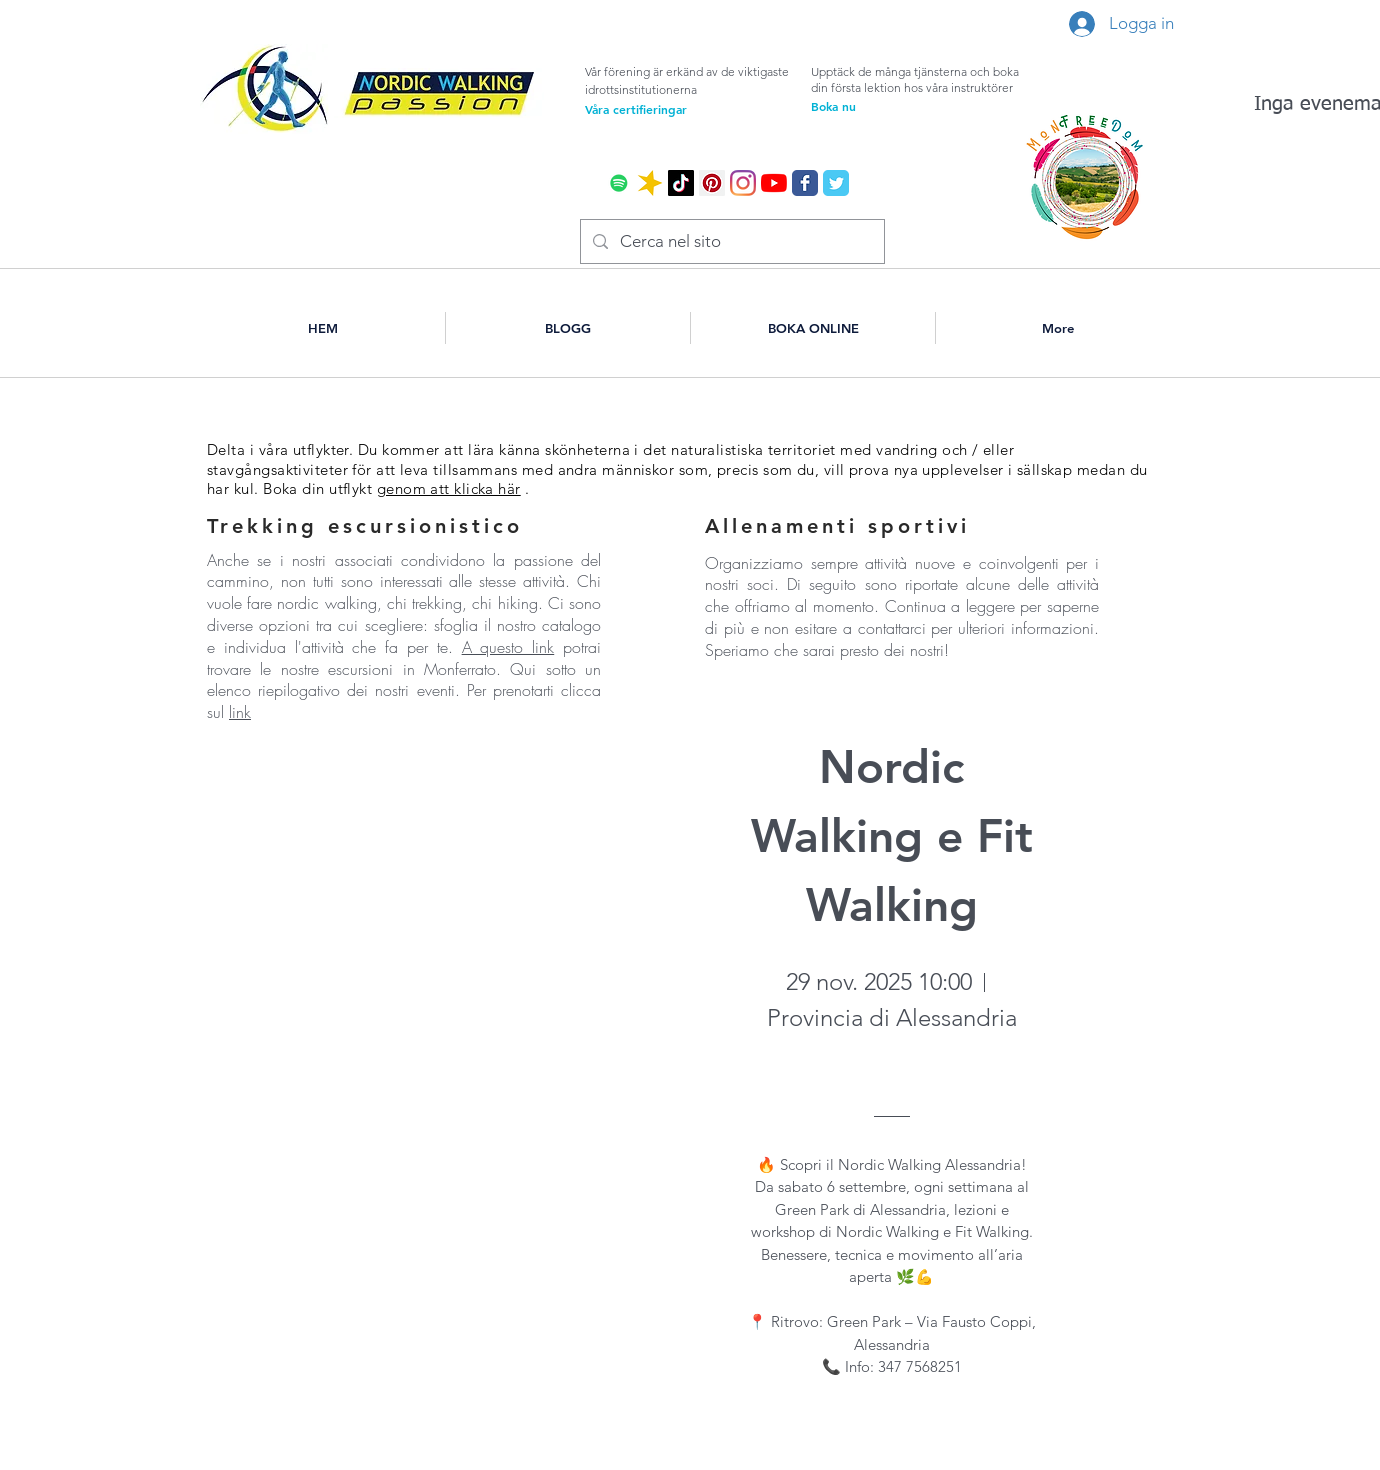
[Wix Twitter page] (836, 183)
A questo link (508, 647)
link (240, 712)
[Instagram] (743, 183)
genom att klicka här (449, 488)
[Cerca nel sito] (731, 241)
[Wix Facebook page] (805, 183)
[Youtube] (774, 183)
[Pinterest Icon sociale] (712, 183)
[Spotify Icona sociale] (619, 183)
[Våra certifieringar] (669, 109)
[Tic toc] (681, 183)
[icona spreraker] (650, 183)
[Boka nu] (895, 106)
